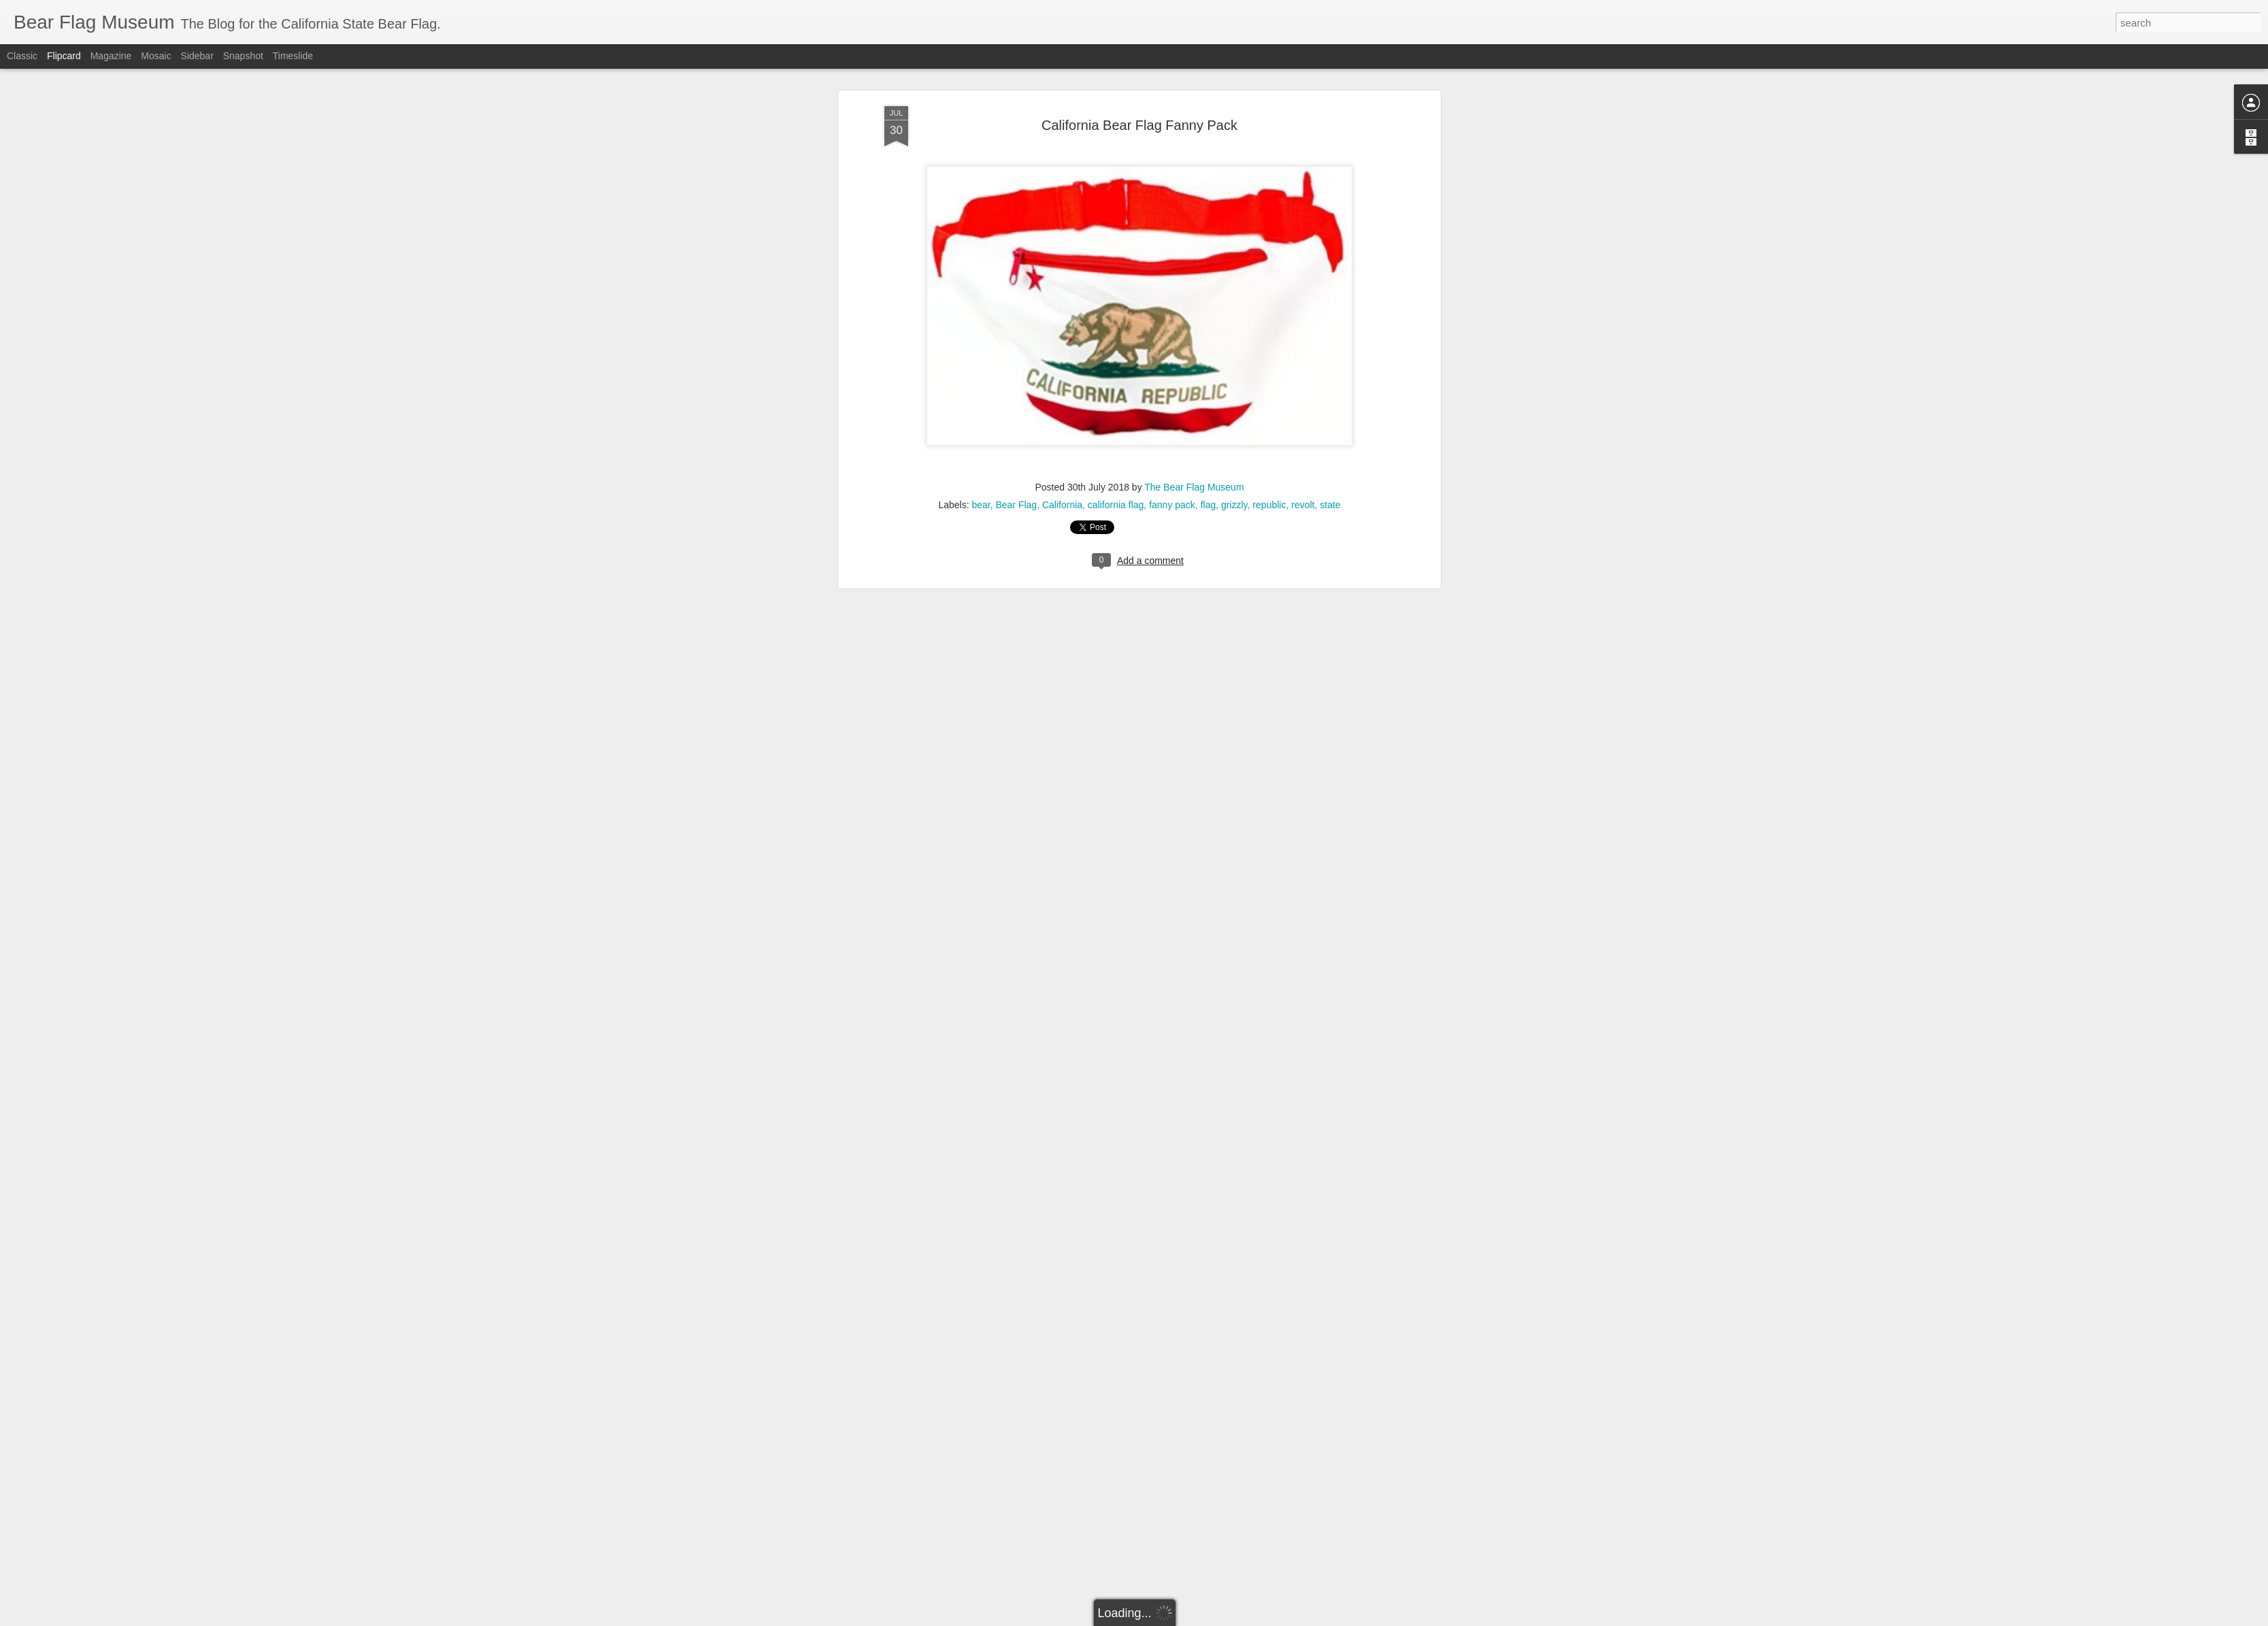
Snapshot (243, 55)
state (1330, 249)
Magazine (111, 55)
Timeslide (293, 55)
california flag (1116, 249)
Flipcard (64, 55)
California (1062, 249)
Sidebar (197, 55)
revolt (1302, 249)
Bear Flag (1016, 249)
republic (1269, 249)
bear (980, 249)
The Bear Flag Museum (1194, 232)
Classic (22, 55)
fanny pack (1172, 249)
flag (1208, 249)
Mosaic (156, 55)
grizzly (1234, 249)
